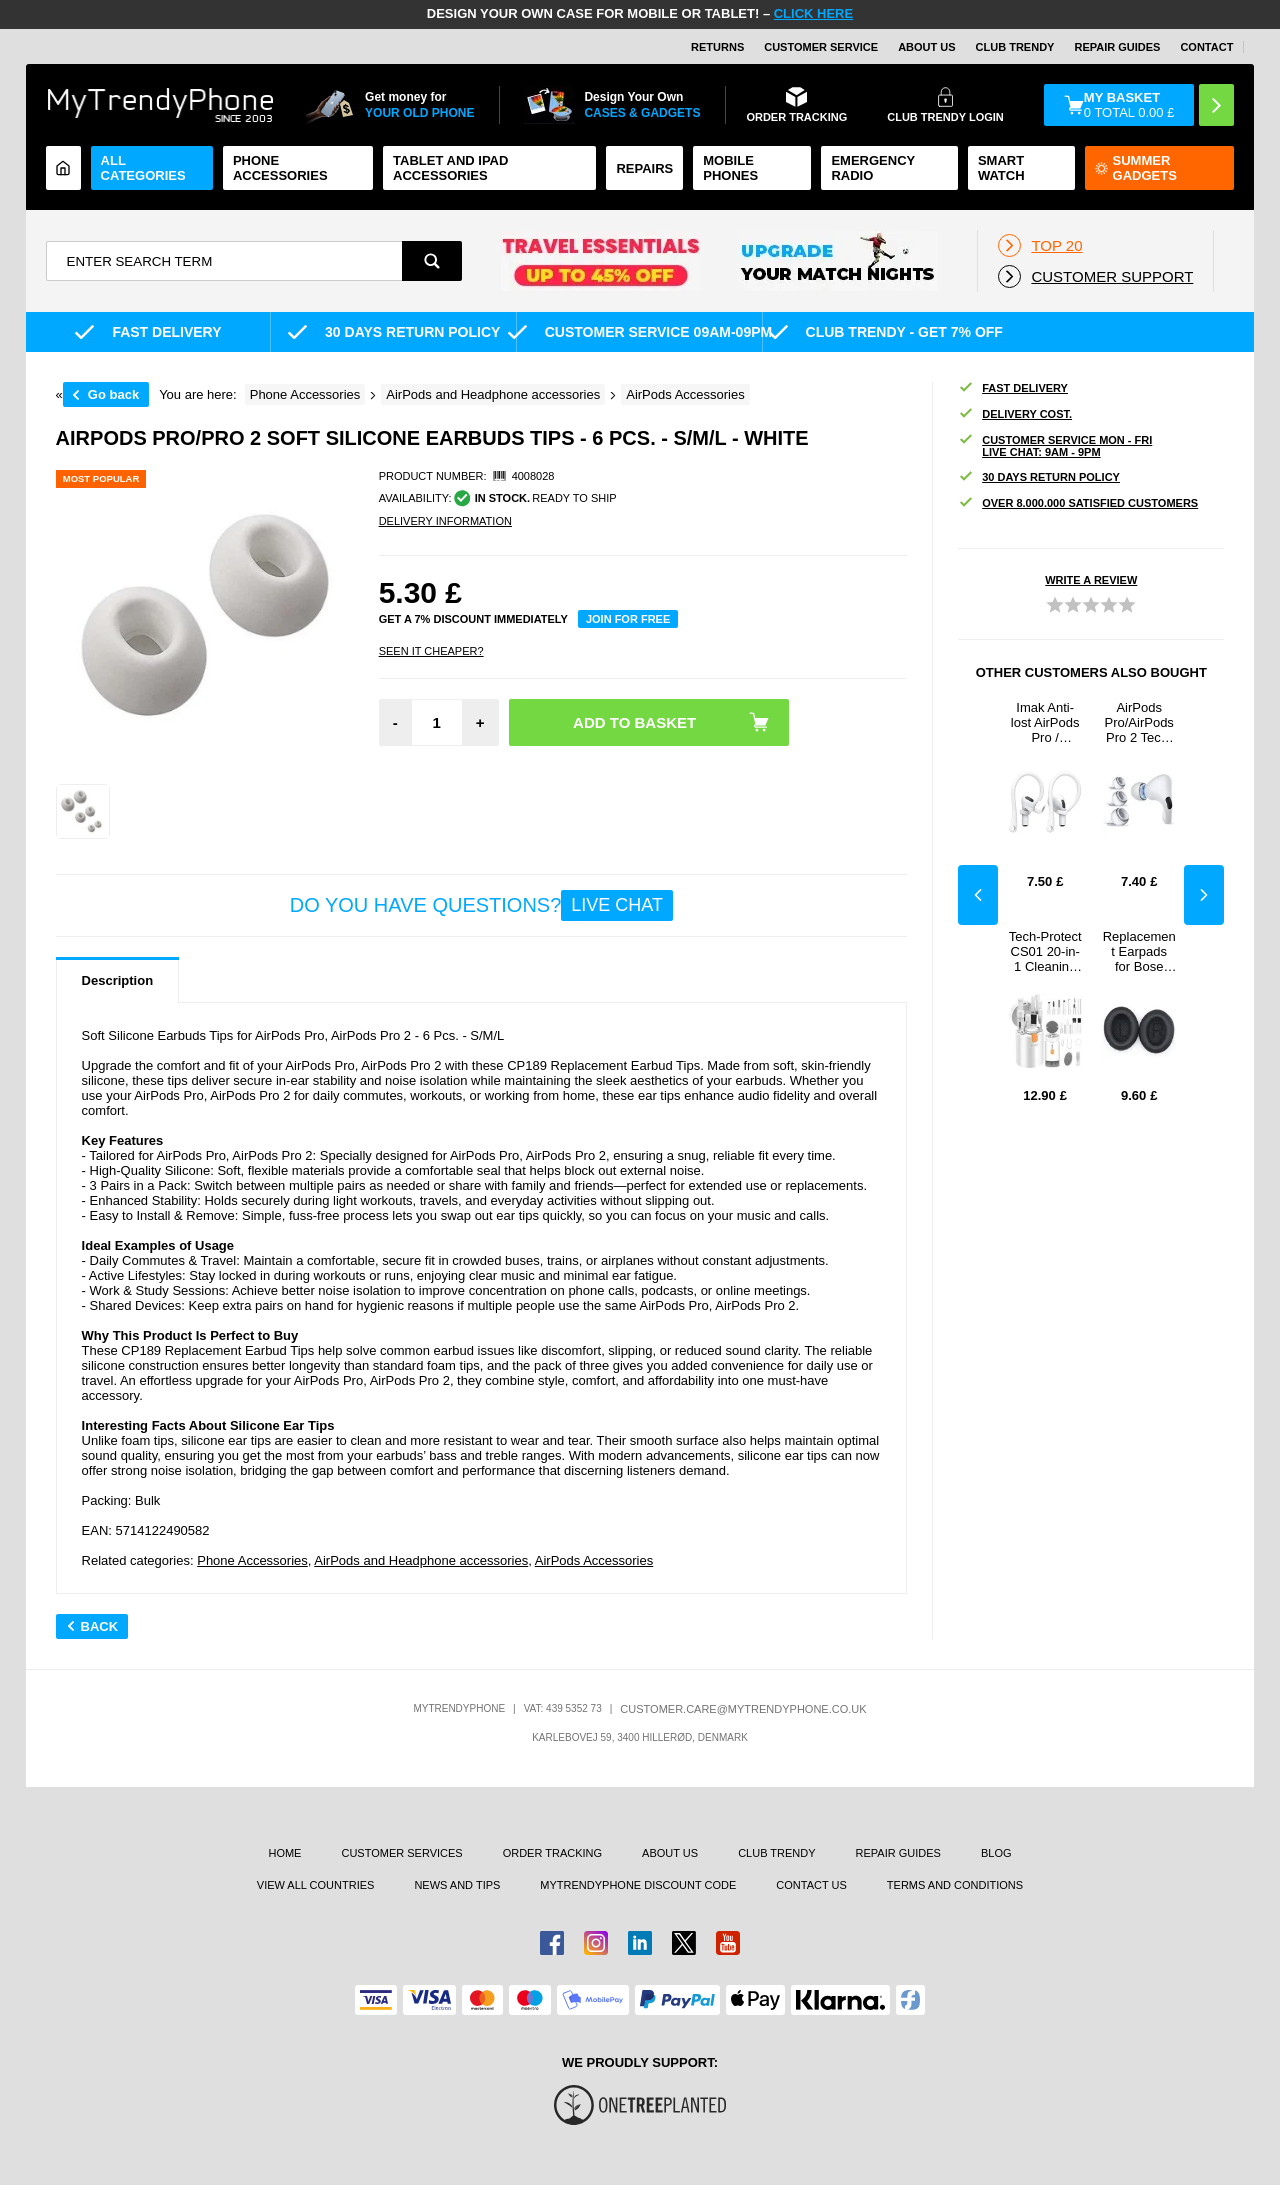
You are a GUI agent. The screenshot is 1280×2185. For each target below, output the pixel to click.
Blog (996, 1853)
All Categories (143, 168)
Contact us (811, 1885)
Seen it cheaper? (431, 651)
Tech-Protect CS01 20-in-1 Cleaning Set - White (1045, 951)
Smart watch (1001, 168)
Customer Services (401, 1853)
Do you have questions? (481, 905)
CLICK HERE (813, 13)
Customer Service (821, 47)
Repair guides (1117, 47)
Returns (717, 47)
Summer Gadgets (1136, 168)
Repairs (644, 168)
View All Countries (316, 1885)
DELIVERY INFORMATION (445, 521)
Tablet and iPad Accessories (450, 168)
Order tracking (552, 1853)
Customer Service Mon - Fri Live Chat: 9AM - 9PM (1055, 446)
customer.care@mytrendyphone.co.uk (743, 1709)
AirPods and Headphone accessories (421, 1560)
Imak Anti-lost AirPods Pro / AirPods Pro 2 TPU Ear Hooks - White (1045, 722)
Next (1204, 895)
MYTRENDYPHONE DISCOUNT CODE (638, 1885)
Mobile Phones (730, 168)
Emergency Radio (873, 168)
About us (670, 1853)
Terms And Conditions (955, 1885)
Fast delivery (1013, 388)
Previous (978, 895)
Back (92, 1626)
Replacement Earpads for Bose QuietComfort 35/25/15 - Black (1139, 951)
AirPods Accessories (594, 1560)
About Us (926, 47)
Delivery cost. (1015, 414)
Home (284, 1853)
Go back (113, 394)
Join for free (628, 619)
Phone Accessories (280, 168)
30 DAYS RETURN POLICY (1039, 477)
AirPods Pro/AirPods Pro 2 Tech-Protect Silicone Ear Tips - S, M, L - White (1139, 722)
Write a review (1091, 580)
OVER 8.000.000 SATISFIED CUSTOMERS (1078, 503)
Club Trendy (1015, 47)
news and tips (457, 1885)
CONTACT (1206, 47)
